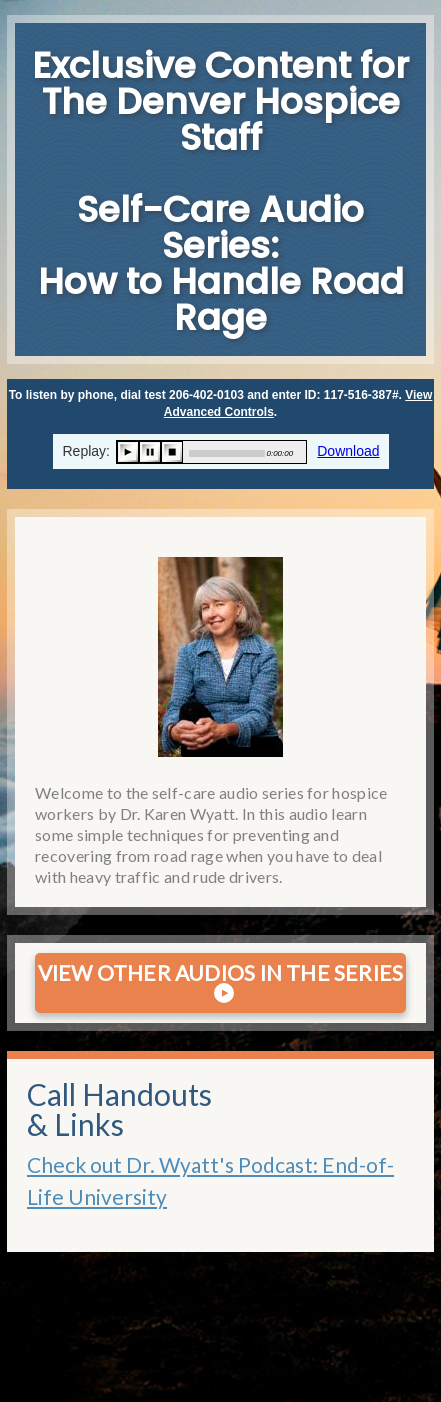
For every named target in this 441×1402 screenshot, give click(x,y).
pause (150, 452)
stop (172, 452)
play (128, 452)
